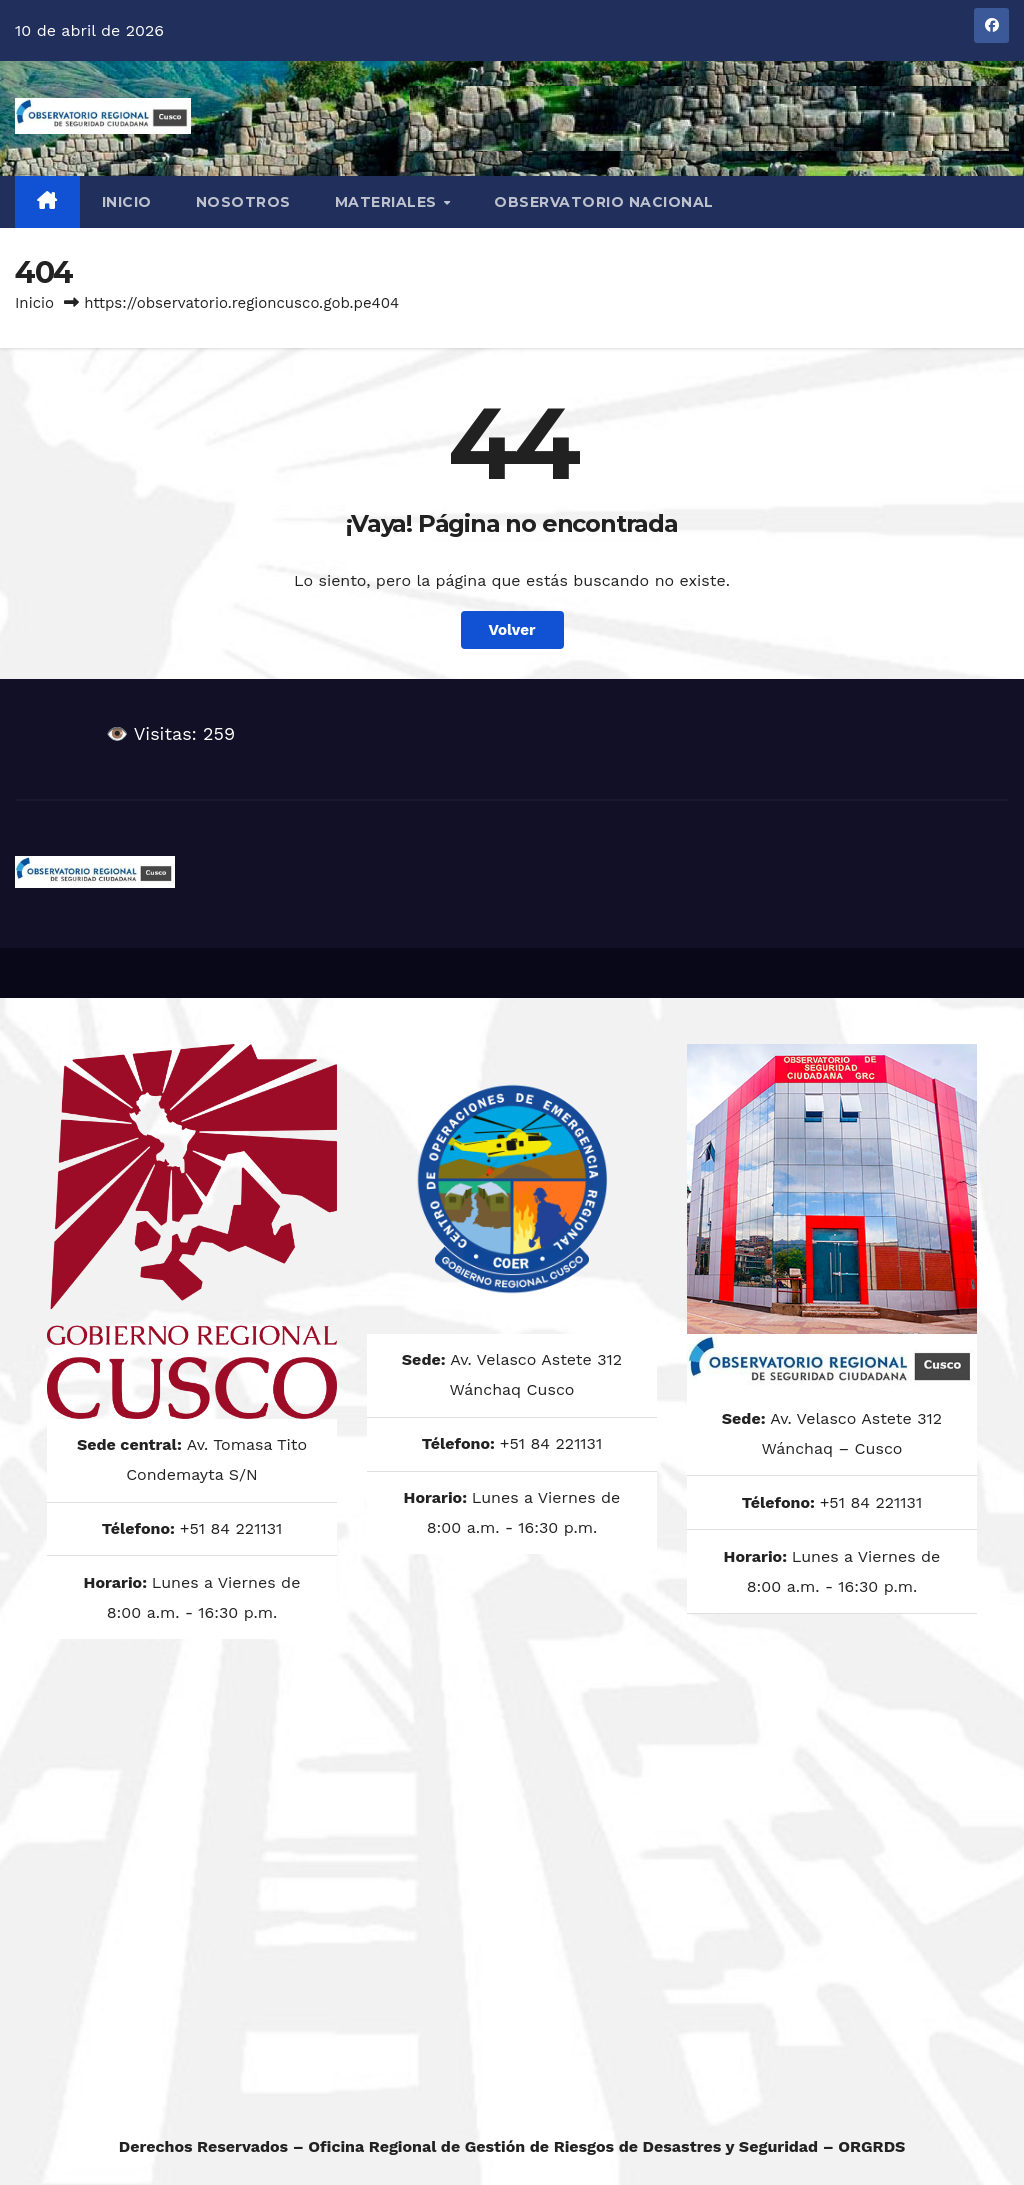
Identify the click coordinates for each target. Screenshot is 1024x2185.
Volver (512, 630)
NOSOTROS (243, 202)
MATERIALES (388, 202)
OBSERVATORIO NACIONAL (604, 202)
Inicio (127, 202)
